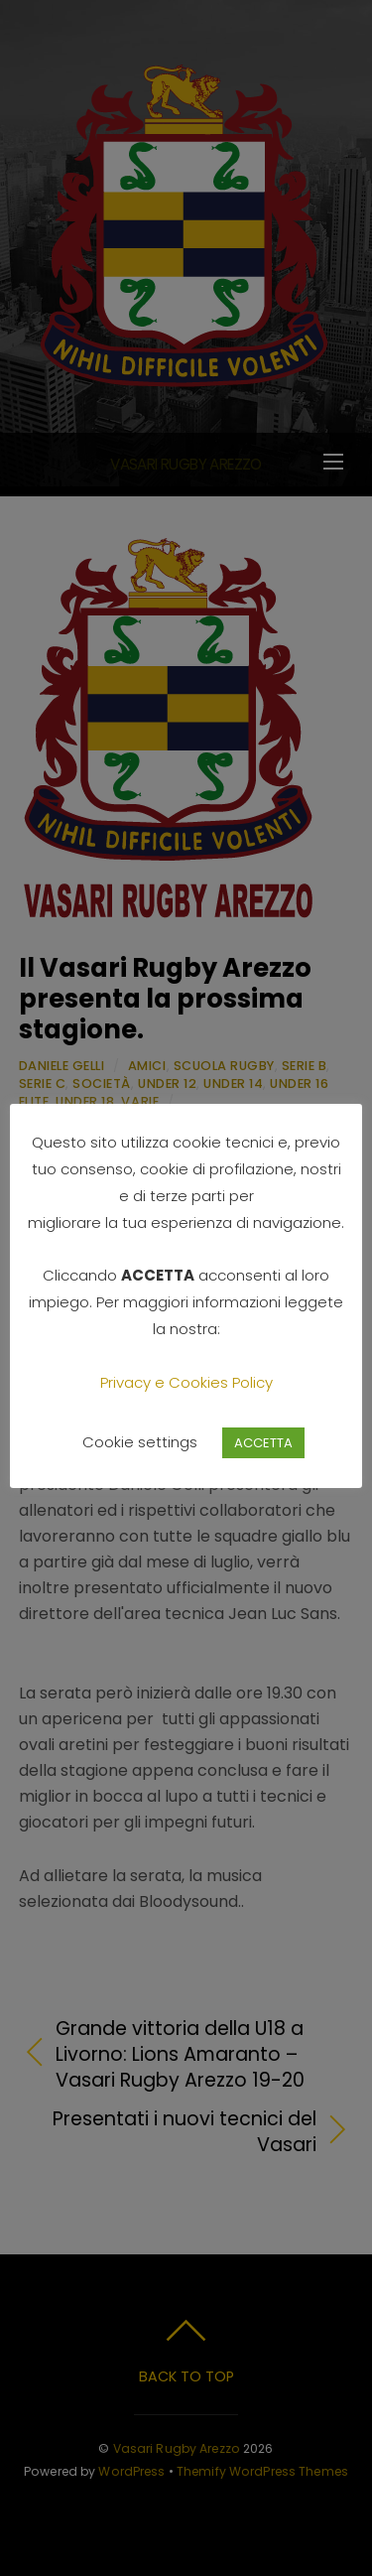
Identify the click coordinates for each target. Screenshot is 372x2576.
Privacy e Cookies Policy (186, 1382)
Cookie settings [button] (139, 1441)
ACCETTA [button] (263, 1442)
